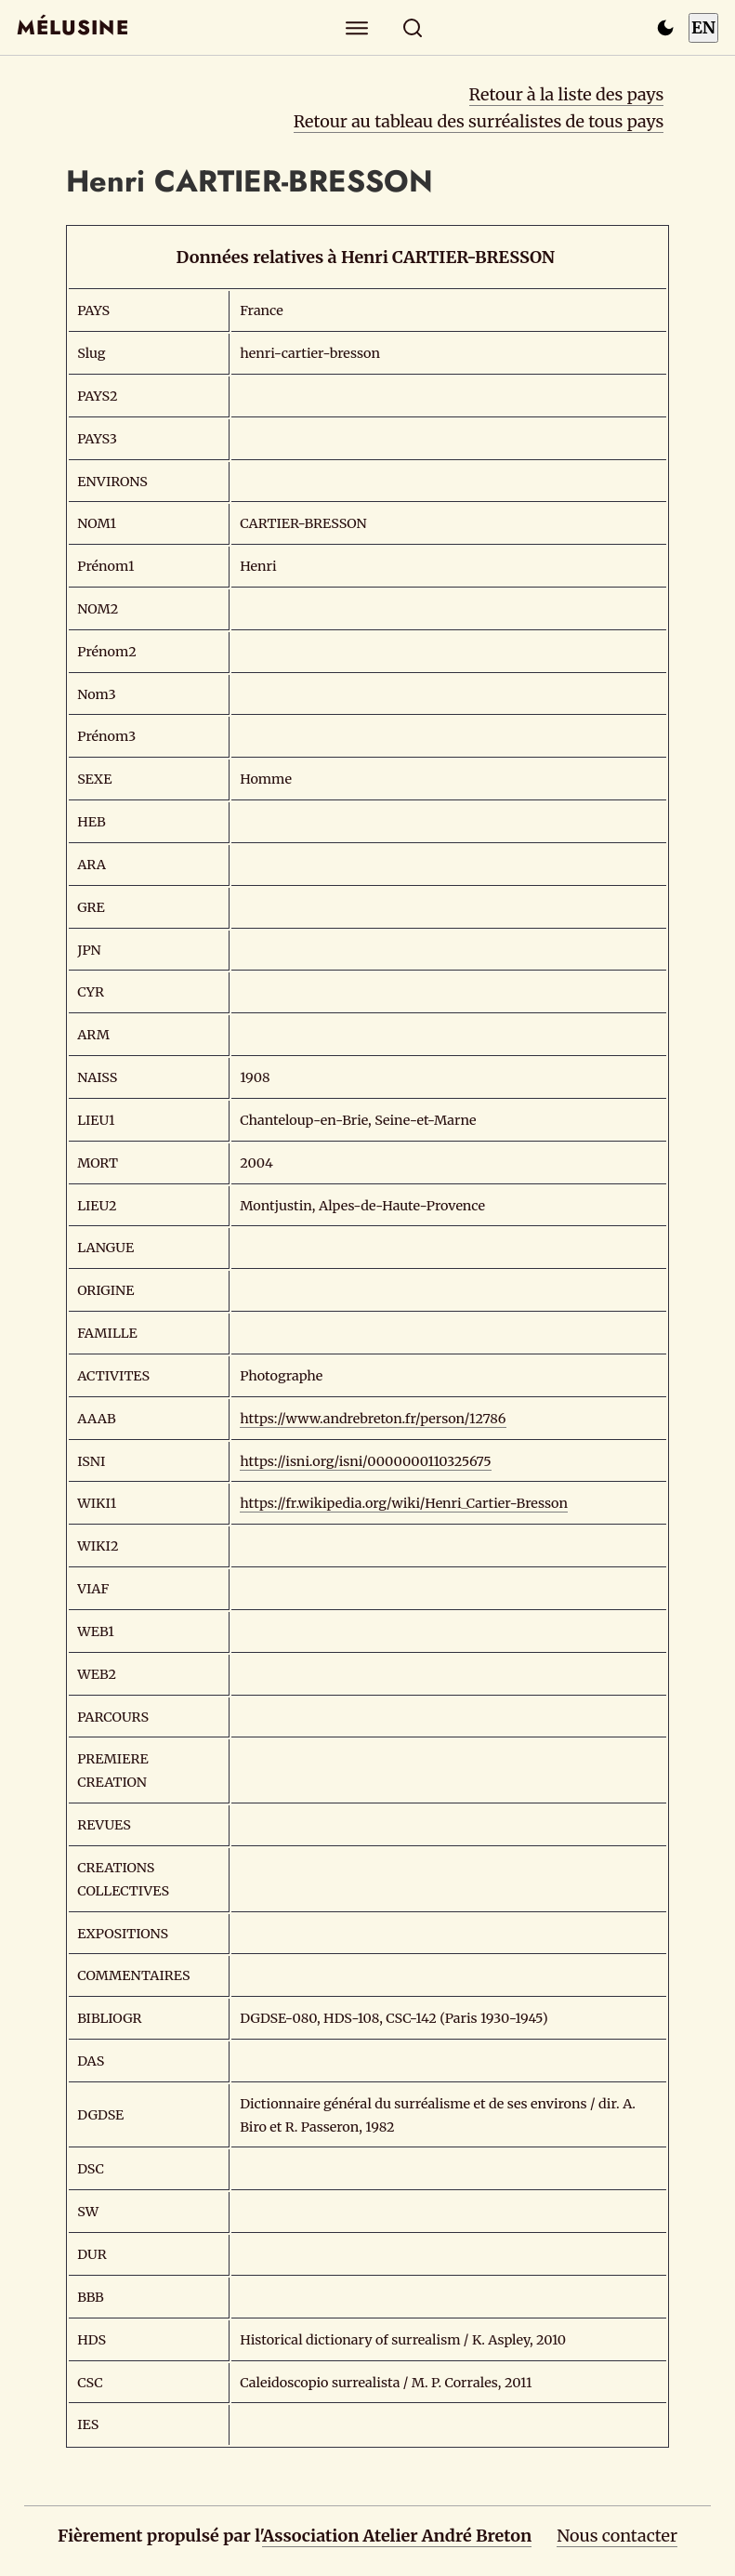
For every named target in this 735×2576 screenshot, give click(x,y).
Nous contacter (617, 2535)
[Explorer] (356, 27)
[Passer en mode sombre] (665, 28)
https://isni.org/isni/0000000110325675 (366, 1461)
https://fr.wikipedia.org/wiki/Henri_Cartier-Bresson (404, 1503)
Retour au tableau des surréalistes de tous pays (479, 121)
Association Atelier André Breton (397, 2535)
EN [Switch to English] (703, 27)
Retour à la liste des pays (566, 94)
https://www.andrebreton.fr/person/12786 (372, 1418)
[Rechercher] (412, 27)
